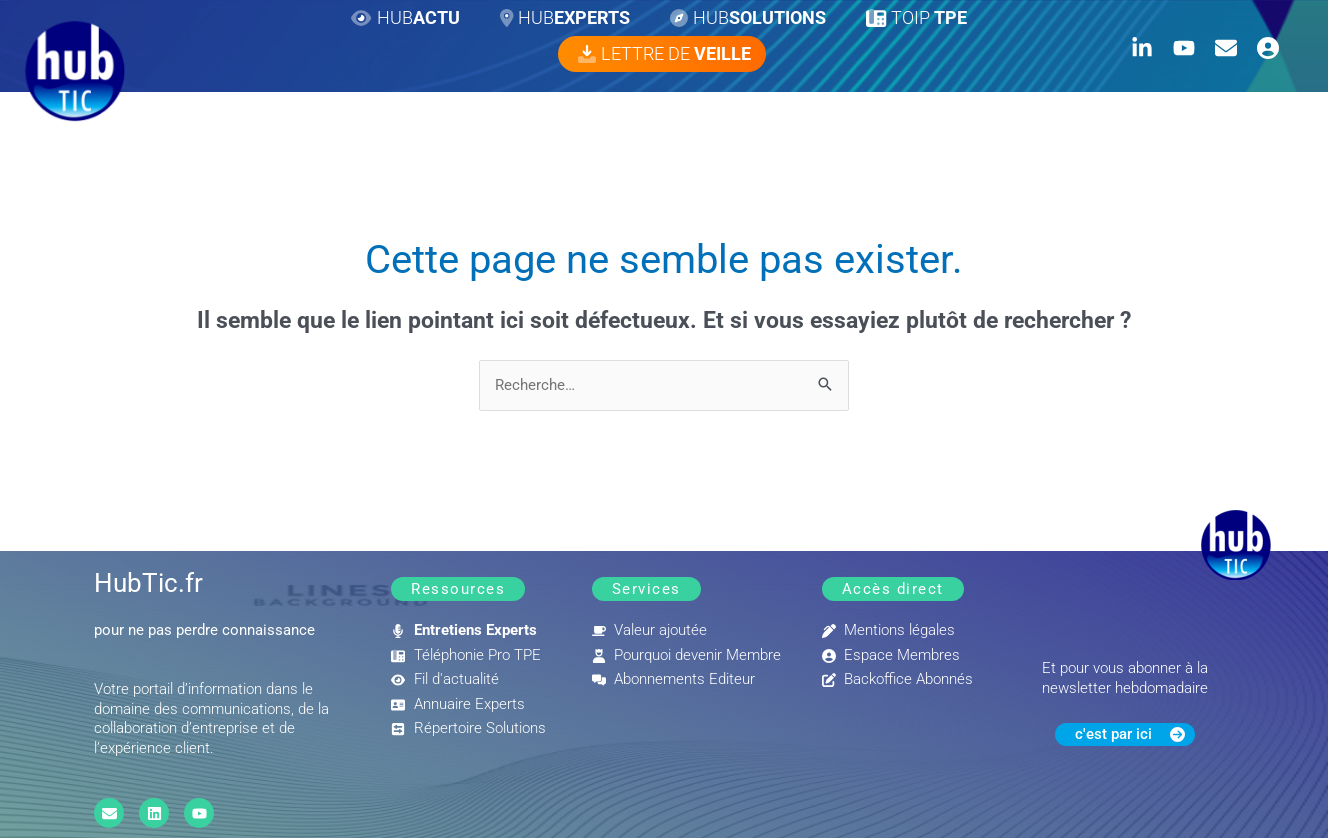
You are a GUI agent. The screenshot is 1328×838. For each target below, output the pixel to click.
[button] (458, 589)
